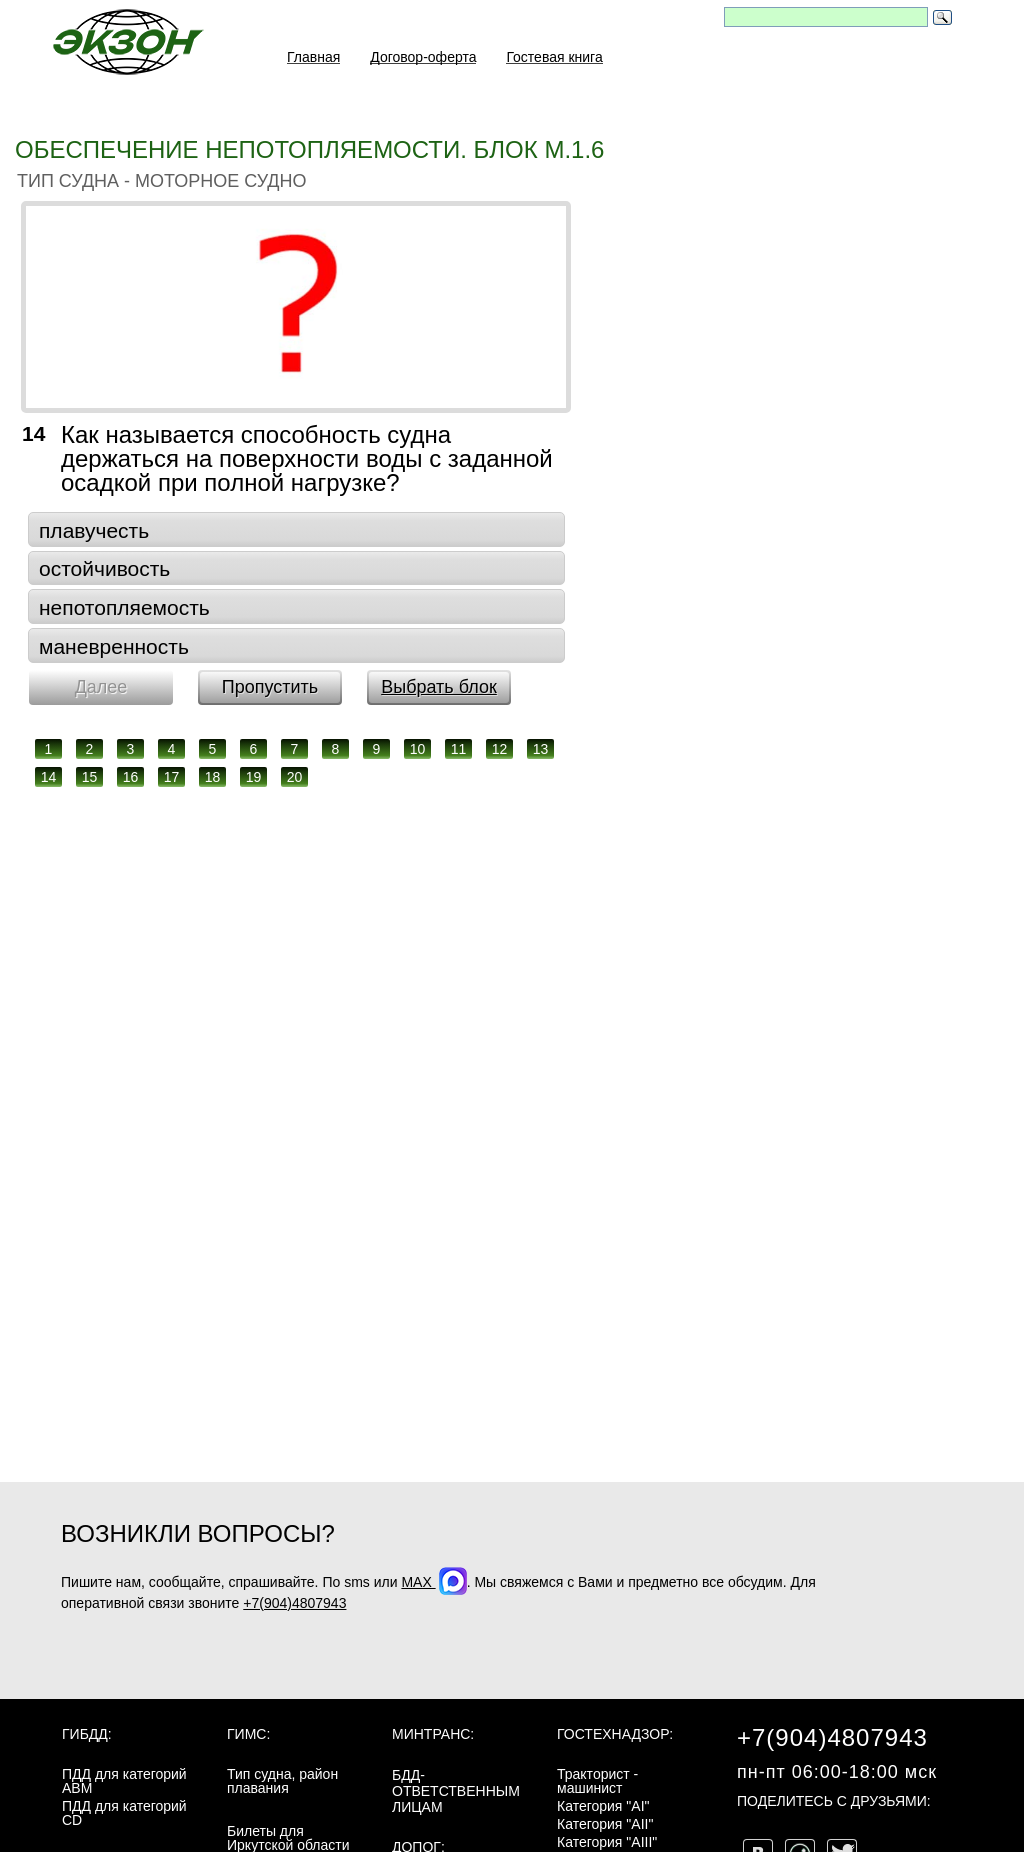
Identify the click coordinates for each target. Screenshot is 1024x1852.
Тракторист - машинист (597, 1781)
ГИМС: (248, 1734)
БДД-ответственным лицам (456, 1791)
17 (172, 777)
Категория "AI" (603, 1806)
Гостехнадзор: (615, 1734)
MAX (433, 1582)
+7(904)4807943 (294, 1603)
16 (131, 777)
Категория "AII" (605, 1824)
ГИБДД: (87, 1734)
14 (49, 777)
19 (254, 777)
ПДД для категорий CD (124, 1813)
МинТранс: (433, 1734)
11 (459, 749)
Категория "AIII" (607, 1842)
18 (213, 777)
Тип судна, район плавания (282, 1781)
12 (500, 749)
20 (295, 777)
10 (418, 749)
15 (90, 777)
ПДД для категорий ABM (124, 1781)
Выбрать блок (439, 687)
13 (541, 749)
